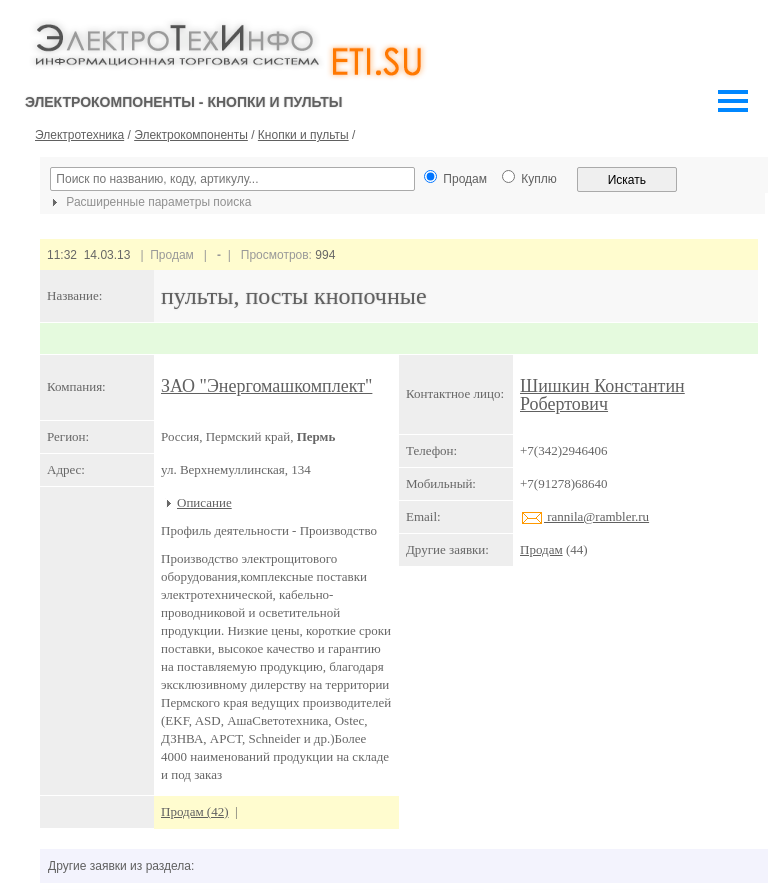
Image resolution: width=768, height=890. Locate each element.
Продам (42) (195, 811)
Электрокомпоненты (191, 135)
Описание (204, 502)
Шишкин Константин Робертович (602, 395)
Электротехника (79, 135)
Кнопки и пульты (303, 135)
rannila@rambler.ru (584, 516)
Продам (541, 549)
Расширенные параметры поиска (149, 202)
